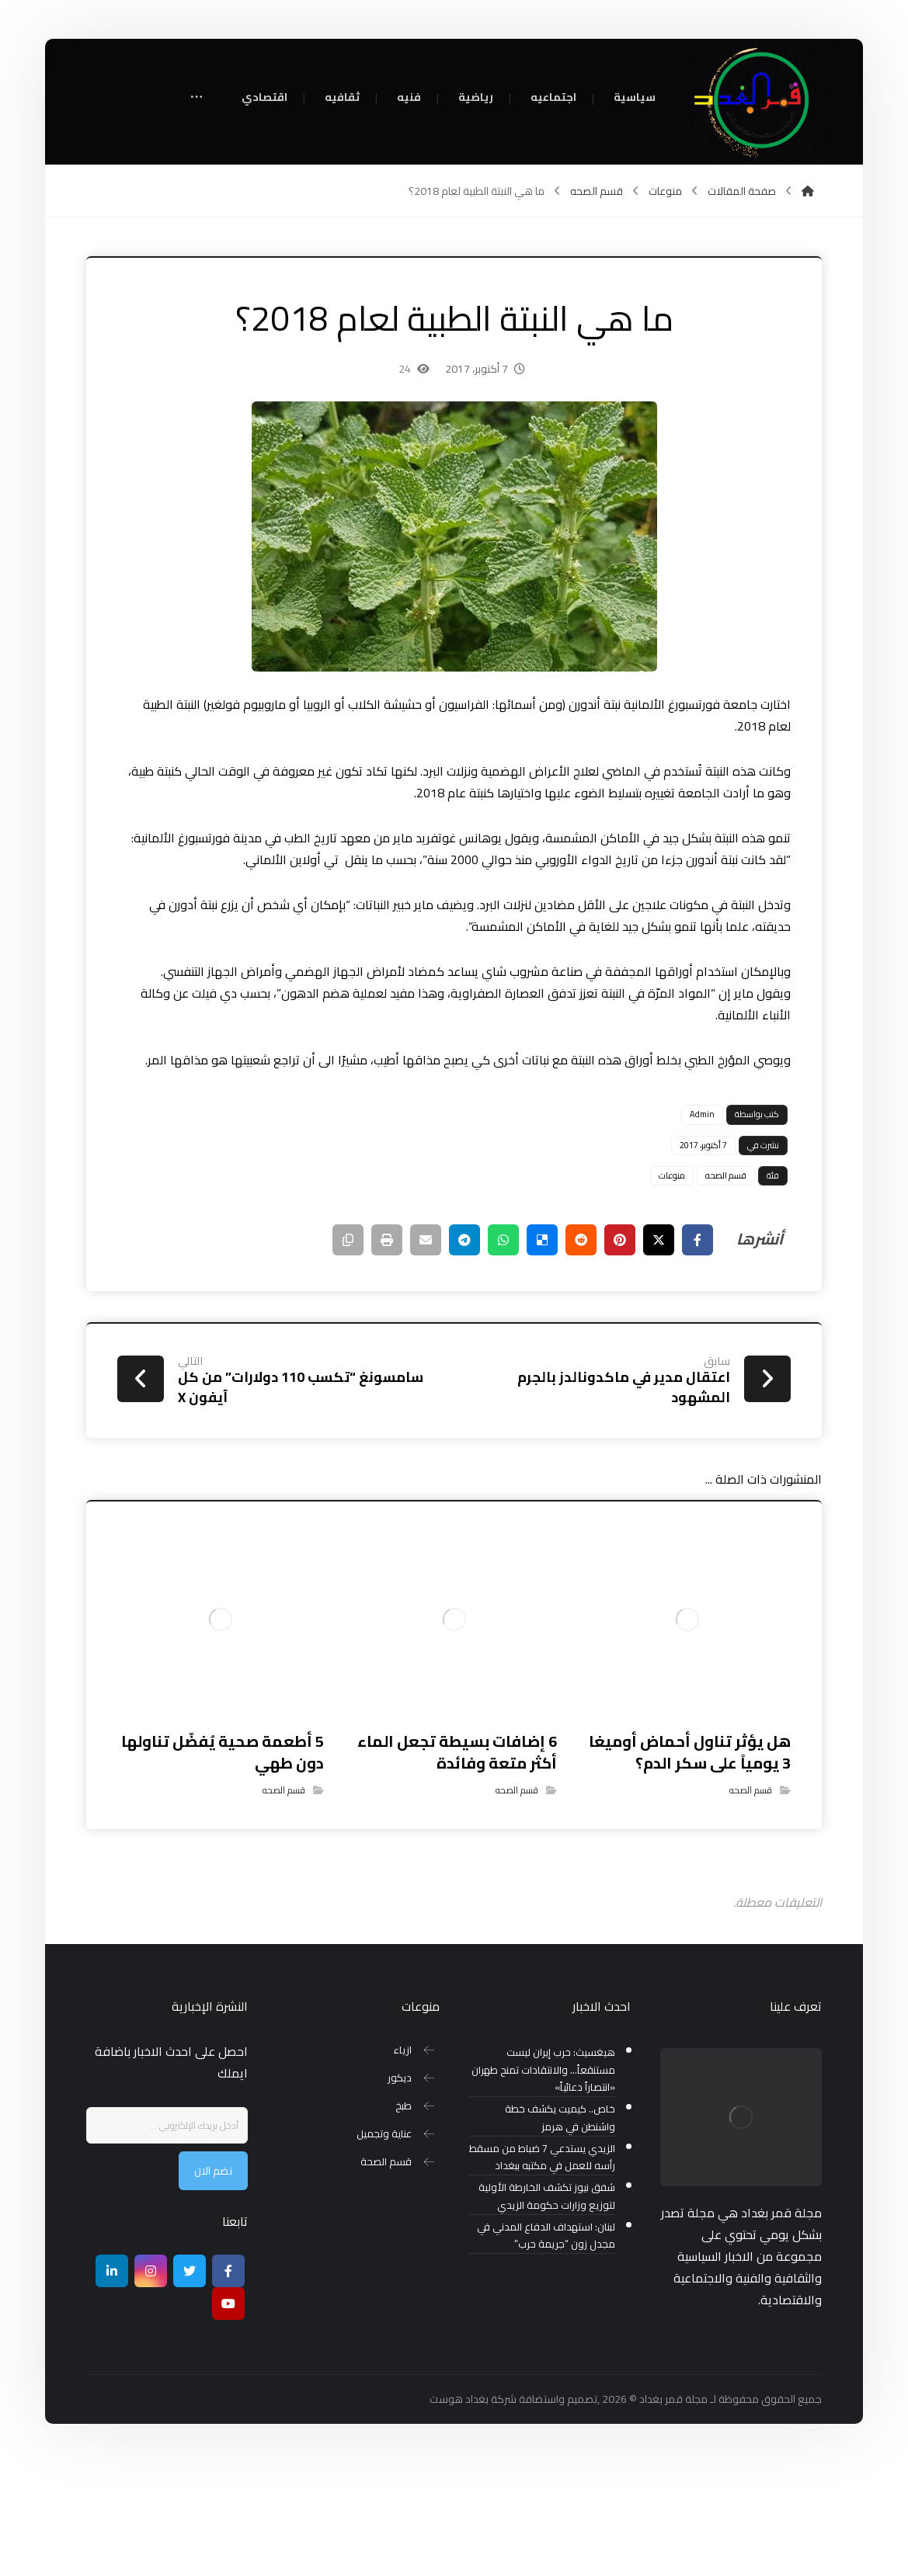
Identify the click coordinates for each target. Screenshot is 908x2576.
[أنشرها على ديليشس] (542, 1353)
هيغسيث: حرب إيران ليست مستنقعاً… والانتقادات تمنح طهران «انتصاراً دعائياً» (543, 2183)
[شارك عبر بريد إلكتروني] (425, 1353)
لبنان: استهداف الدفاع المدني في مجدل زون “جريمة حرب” (546, 2349)
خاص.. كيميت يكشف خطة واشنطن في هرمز (560, 2231)
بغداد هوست (459, 2512)
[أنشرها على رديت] (581, 1353)
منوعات (672, 1289)
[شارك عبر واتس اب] (503, 1353)
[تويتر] (189, 2384)
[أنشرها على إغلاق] (658, 1353)
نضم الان (213, 2284)
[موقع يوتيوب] (228, 2417)
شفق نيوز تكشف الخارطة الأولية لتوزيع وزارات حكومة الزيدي (546, 2310)
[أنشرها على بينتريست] (619, 1353)
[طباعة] (386, 1353)
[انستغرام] (150, 2384)
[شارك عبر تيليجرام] (464, 1353)
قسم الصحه (725, 1289)
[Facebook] (228, 2384)
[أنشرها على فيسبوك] (697, 1353)
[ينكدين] (112, 2384)
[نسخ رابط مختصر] (348, 1353)
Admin (702, 1227)
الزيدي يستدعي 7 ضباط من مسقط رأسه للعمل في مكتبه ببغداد (542, 2271)
